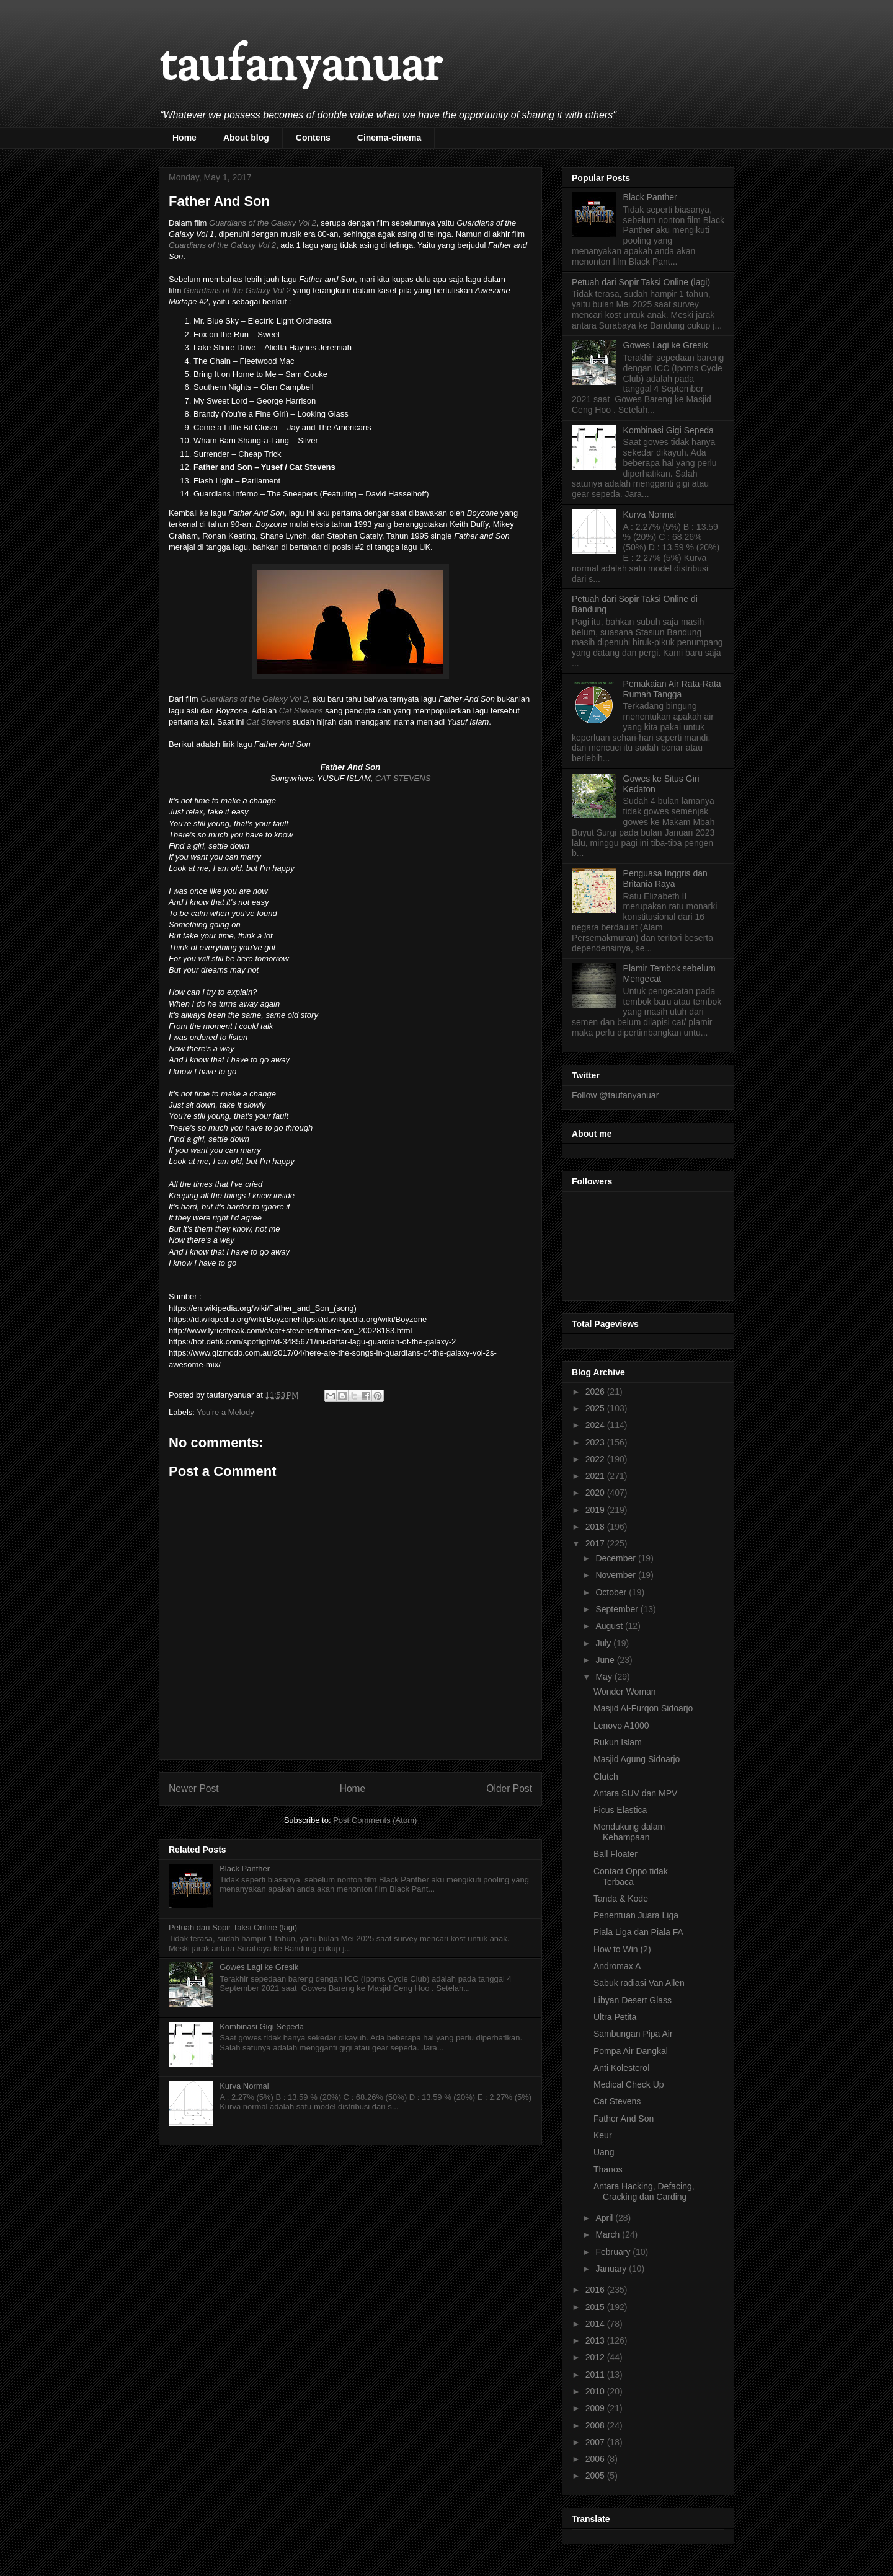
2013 (596, 2340)
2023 (596, 1442)
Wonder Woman (624, 1691)
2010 (596, 2391)
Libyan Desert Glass (632, 2000)
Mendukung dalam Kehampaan (629, 1832)
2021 (596, 1476)
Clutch (605, 1776)
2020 (596, 1493)
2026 (596, 1391)
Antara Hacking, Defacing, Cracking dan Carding (644, 2191)
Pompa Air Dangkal (630, 2051)
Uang (603, 2152)
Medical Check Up (628, 2084)
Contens (313, 138)
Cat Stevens (301, 710)
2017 (596, 1543)
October (612, 1592)
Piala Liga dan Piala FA (638, 1932)
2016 (596, 2290)
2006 (596, 2459)
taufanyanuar (300, 68)
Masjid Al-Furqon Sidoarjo (643, 1708)
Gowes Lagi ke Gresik (259, 1967)
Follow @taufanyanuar (615, 1095)
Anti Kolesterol (621, 2068)
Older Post (509, 1788)
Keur (602, 2135)
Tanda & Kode (620, 1898)
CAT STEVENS (402, 778)
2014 (596, 2324)
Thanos (608, 2169)
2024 (596, 1425)
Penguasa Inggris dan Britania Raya (665, 878)
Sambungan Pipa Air (633, 2034)
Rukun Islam (617, 1742)
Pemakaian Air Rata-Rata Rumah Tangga (672, 689)
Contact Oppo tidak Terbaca (630, 1876)
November (616, 1575)
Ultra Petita (614, 2017)
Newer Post (194, 1788)
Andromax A (617, 1966)
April (605, 2218)
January (612, 2269)
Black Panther (245, 1868)
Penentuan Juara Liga (635, 1915)
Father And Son (623, 2119)
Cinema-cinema (389, 138)
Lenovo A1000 (621, 1726)
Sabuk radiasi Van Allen (639, 1983)
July (604, 1643)
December (616, 1558)
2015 (596, 2307)
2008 (596, 2425)
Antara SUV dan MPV (635, 1793)
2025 (596, 1408)
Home (184, 138)
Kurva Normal (244, 2086)
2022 (596, 1459)
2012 (596, 2357)
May (604, 1677)
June (605, 1660)
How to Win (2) (622, 1949)
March (608, 2234)
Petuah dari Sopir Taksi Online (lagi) (233, 1927)
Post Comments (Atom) (375, 1820)
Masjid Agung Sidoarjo (636, 1759)
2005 (596, 2476)
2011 (596, 2375)
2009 (596, 2408)
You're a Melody (225, 1412)
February (614, 2252)
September (617, 1609)
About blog (246, 138)
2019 (596, 1510)
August (609, 1626)
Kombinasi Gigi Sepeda (262, 2026)
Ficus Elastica (620, 1810)
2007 (596, 2442)
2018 (596, 1527)
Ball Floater (615, 1854)
